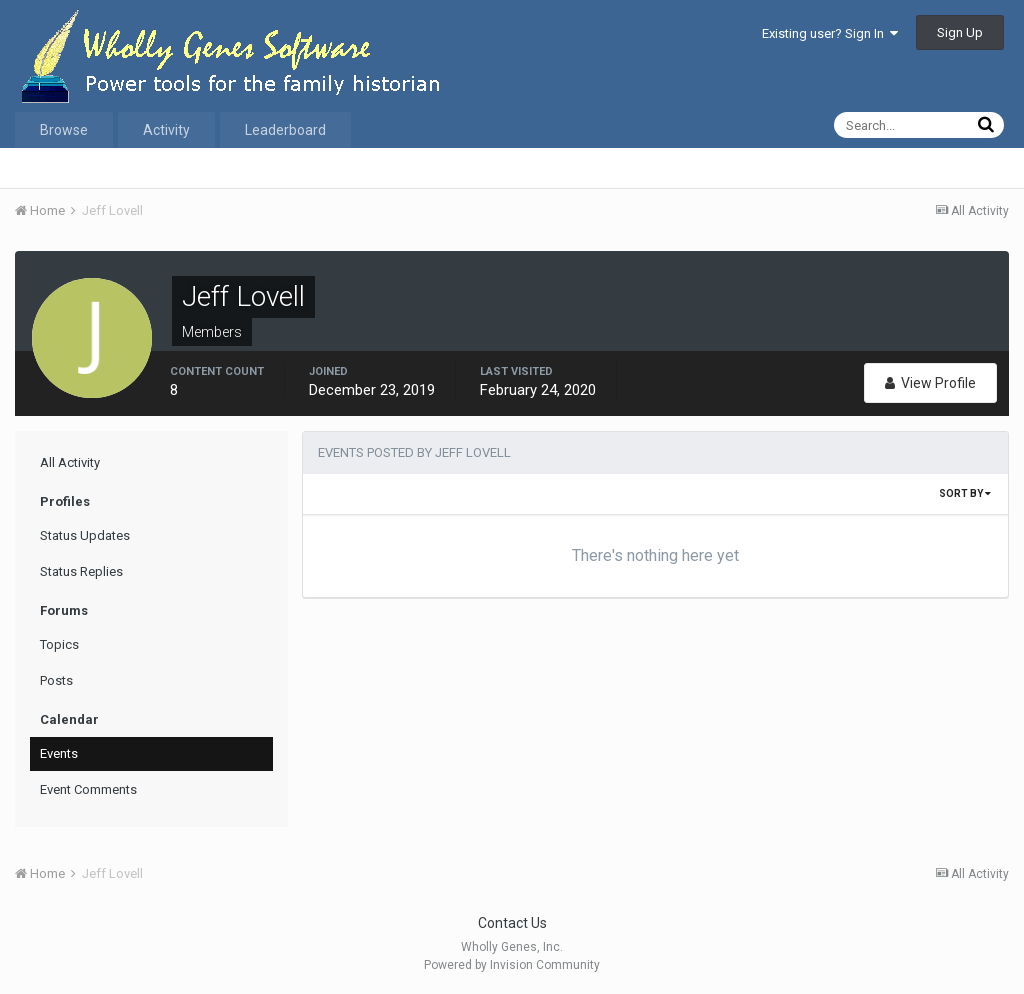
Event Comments (88, 789)
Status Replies (81, 571)
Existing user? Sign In (830, 33)
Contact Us (512, 923)
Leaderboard (285, 130)
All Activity (70, 462)
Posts (56, 680)
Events (59, 753)
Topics (59, 644)
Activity (166, 130)
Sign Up (960, 32)
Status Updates (85, 535)
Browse (64, 130)
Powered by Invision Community (512, 965)
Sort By (965, 493)
